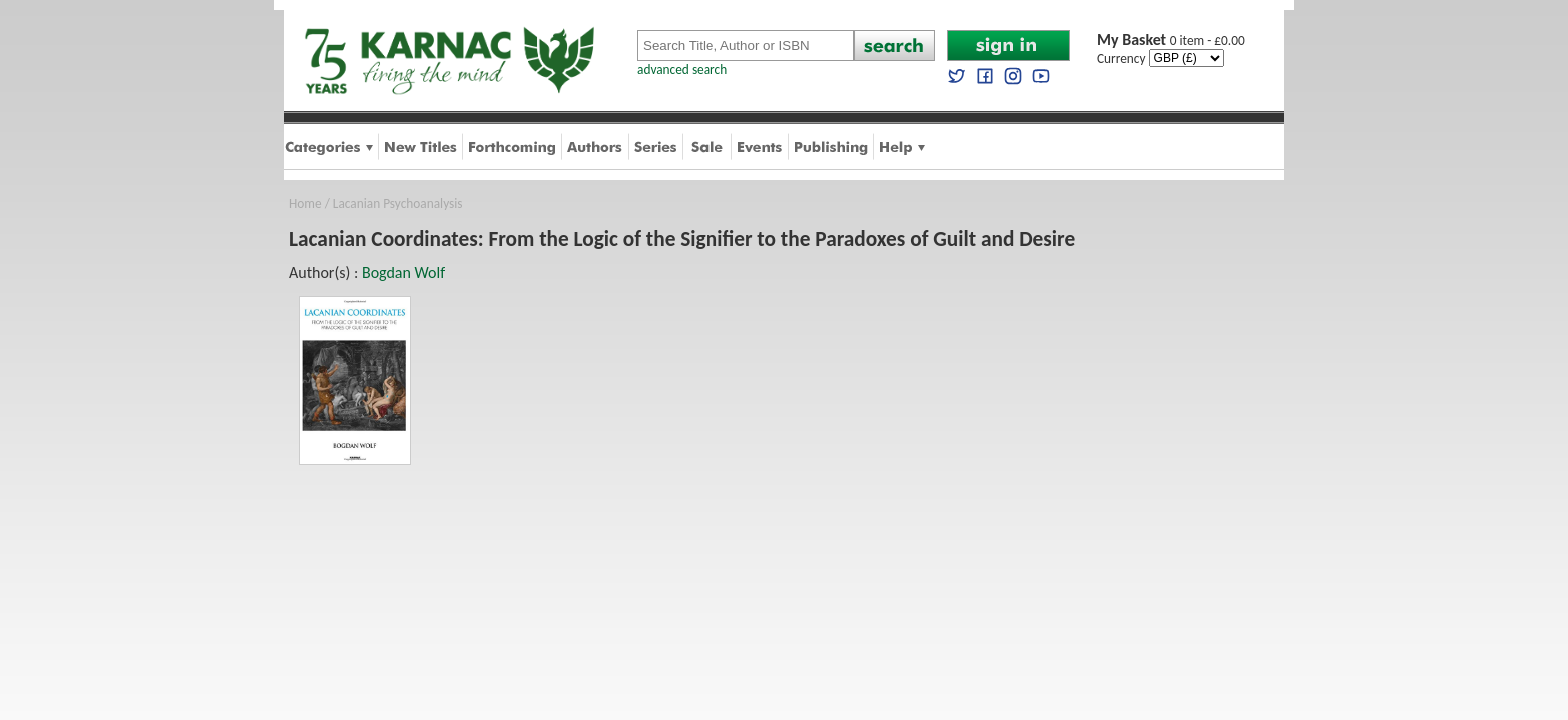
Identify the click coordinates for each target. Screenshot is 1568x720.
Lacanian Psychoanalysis (398, 203)
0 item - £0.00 (1171, 40)
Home (305, 203)
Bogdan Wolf (403, 272)
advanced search (682, 69)
